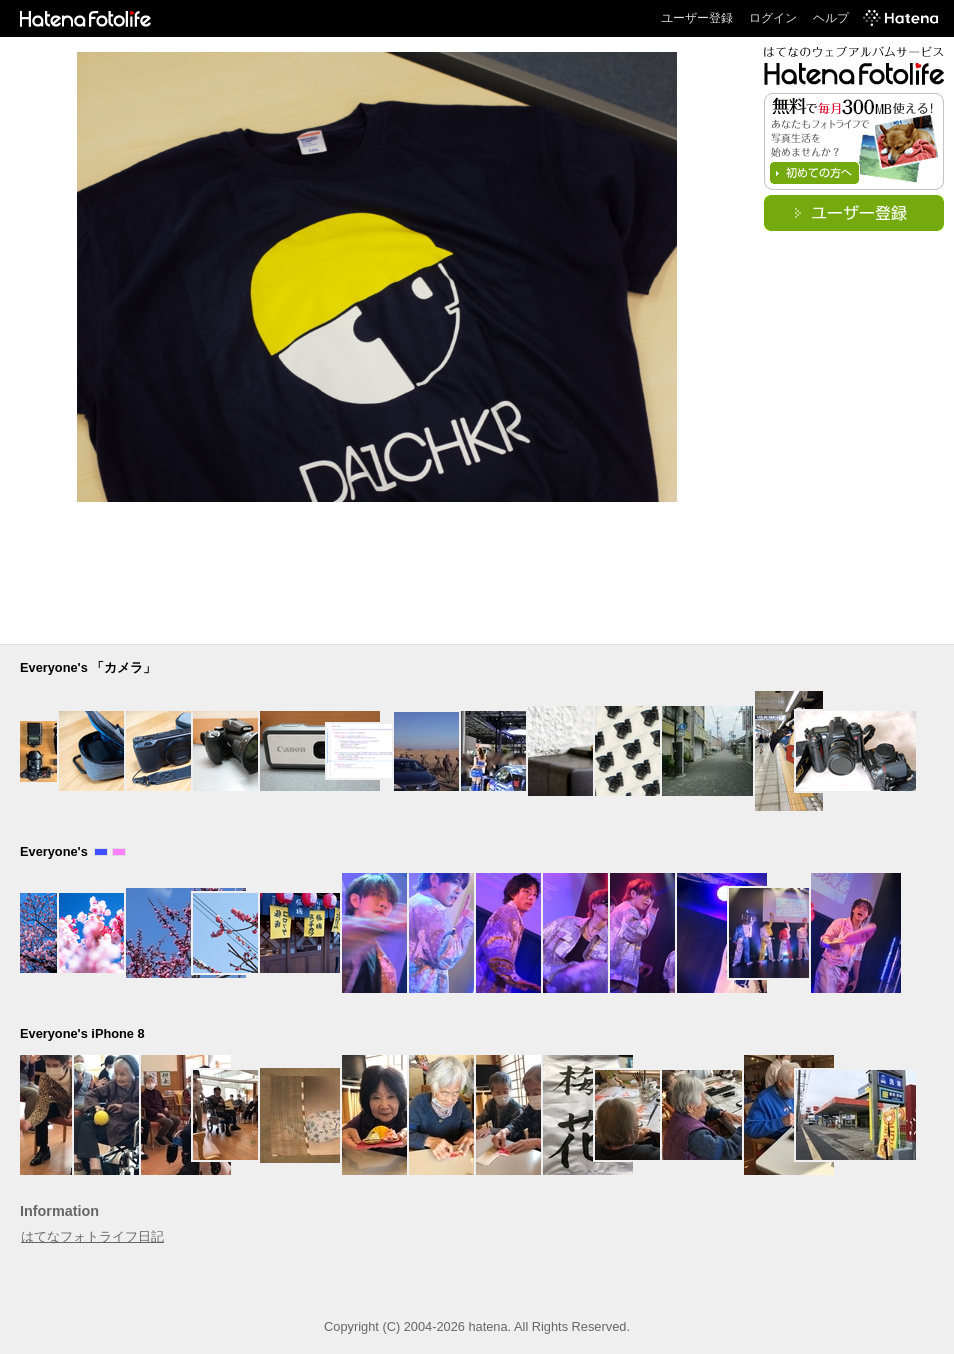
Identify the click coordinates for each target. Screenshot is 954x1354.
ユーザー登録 (697, 18)
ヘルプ (831, 18)
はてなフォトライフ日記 (92, 1236)
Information (59, 1211)
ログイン (773, 18)
